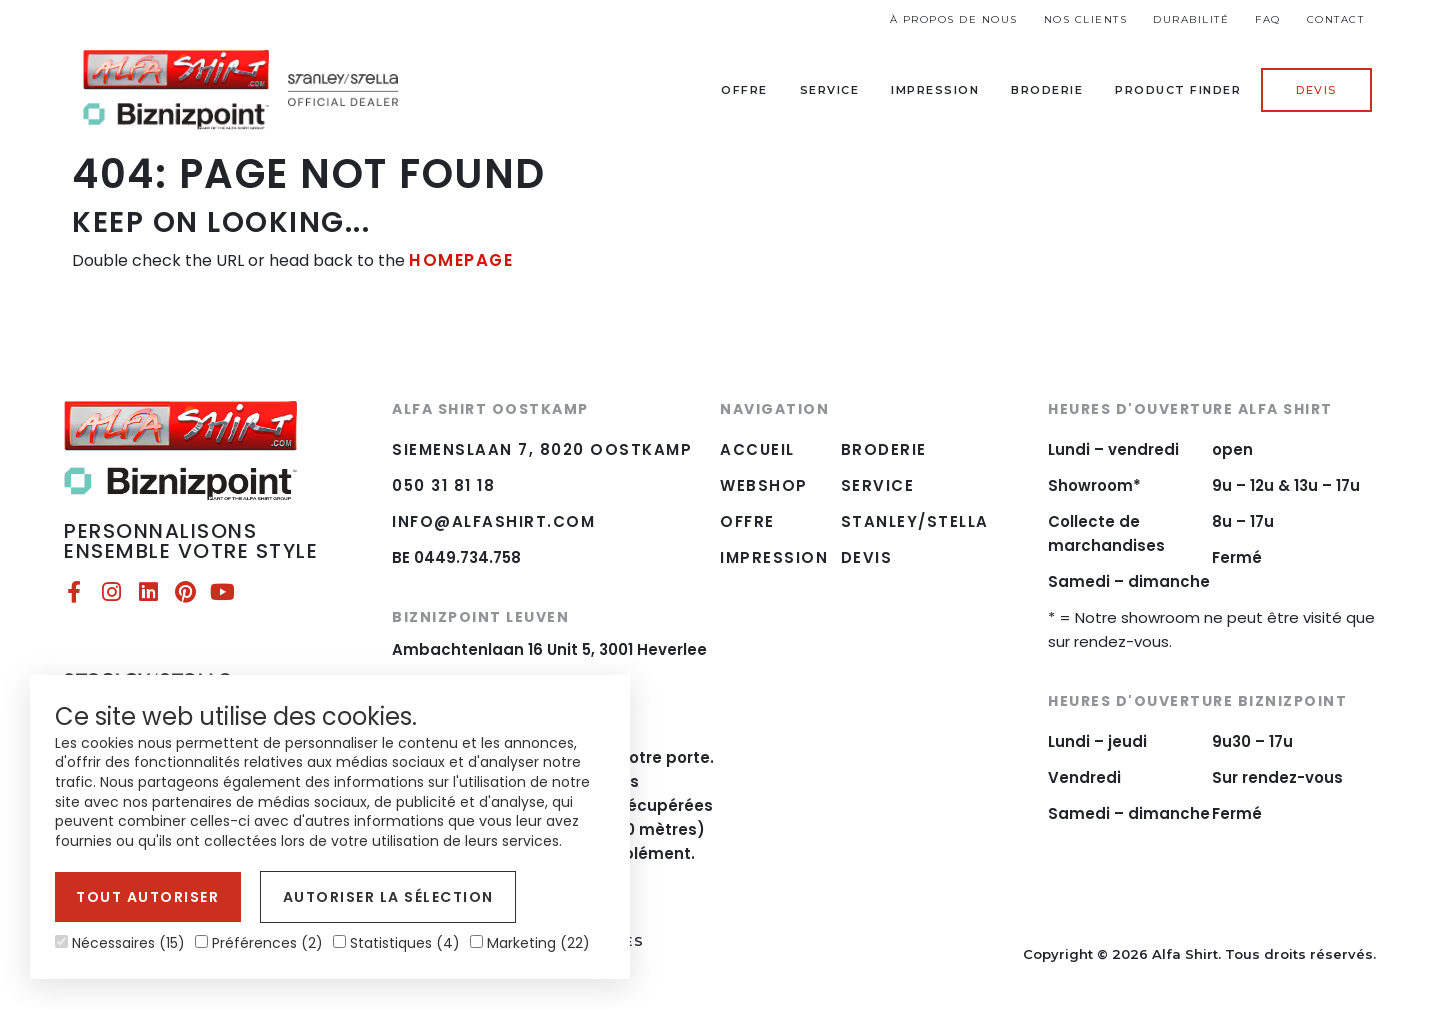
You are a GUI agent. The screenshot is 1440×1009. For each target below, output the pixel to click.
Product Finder (1178, 90)
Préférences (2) (259, 943)
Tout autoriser (144, 899)
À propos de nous (954, 19)
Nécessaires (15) (120, 943)
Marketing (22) (530, 943)
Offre (744, 90)
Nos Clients (1086, 19)
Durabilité (1191, 19)
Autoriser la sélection (373, 899)
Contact (1336, 19)
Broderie (1047, 90)
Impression (935, 90)
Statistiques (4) (396, 943)
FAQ (1268, 19)
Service (830, 90)
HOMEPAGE (459, 259)
